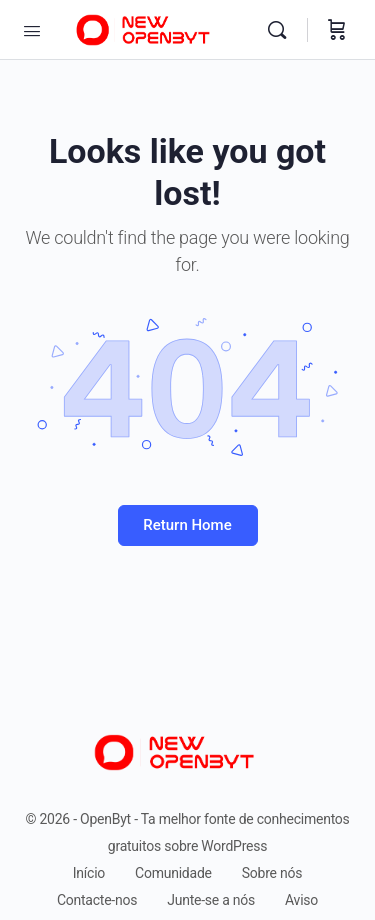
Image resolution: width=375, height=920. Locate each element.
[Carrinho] (337, 30)
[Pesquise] (282, 30)
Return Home (187, 525)
